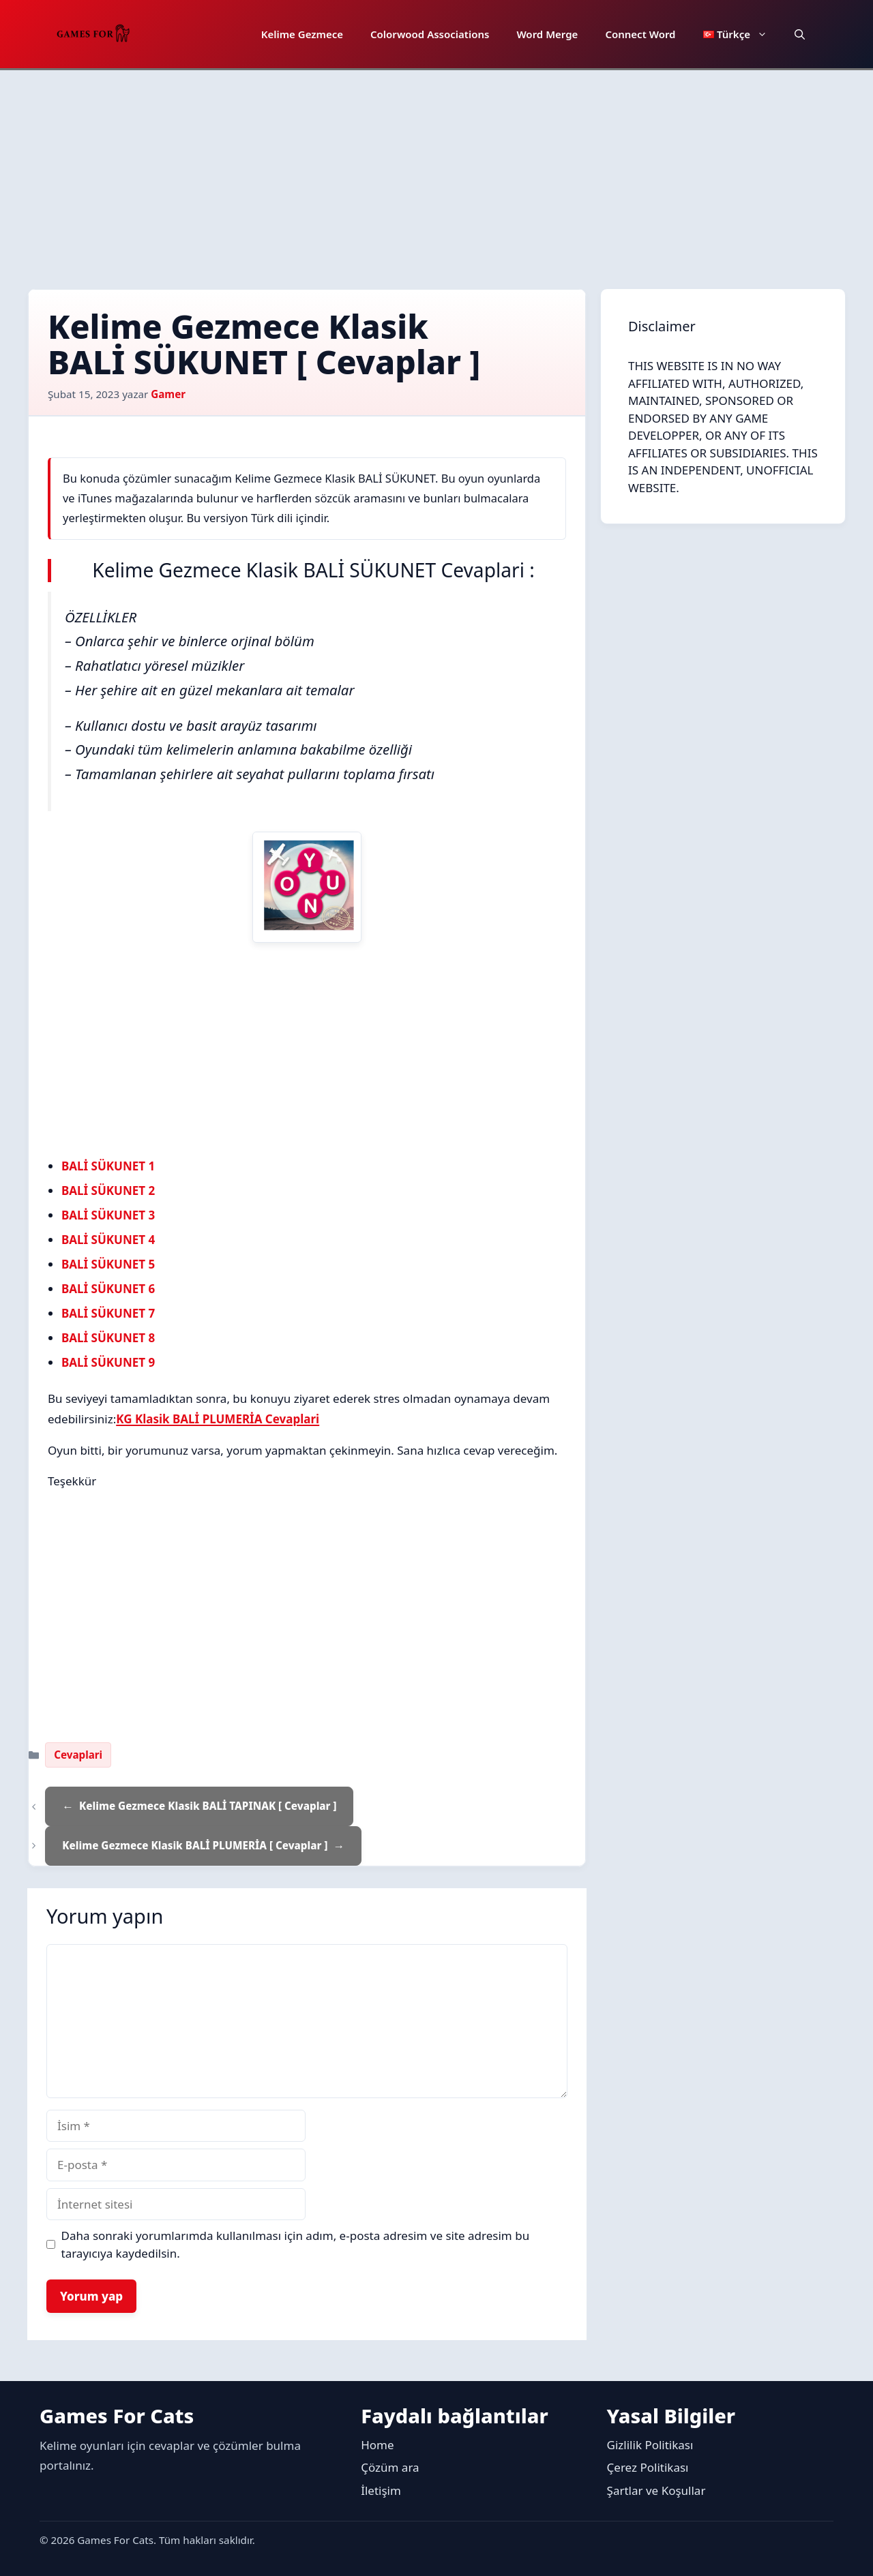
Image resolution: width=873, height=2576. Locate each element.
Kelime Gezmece (302, 34)
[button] (799, 34)
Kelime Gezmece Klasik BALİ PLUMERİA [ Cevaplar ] (194, 1845)
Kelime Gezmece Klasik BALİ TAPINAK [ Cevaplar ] (207, 1806)
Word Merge (547, 34)
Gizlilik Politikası (650, 2445)
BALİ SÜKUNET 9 (108, 1362)
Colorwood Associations (429, 34)
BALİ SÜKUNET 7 (108, 1313)
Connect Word (640, 34)
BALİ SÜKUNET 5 (108, 1264)
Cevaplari (78, 1754)
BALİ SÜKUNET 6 (108, 1289)
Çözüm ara (390, 2467)
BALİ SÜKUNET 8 (108, 1338)
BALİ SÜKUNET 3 (108, 1215)
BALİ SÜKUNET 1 (108, 1166)
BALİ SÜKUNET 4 (108, 1239)
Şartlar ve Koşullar (656, 2490)
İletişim (381, 2490)
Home (377, 2445)
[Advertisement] (436, 172)
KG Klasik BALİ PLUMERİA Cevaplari (217, 1419)
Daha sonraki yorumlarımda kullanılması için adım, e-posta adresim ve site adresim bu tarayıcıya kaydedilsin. (295, 2244)
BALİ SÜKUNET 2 (108, 1190)
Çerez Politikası (648, 2467)
